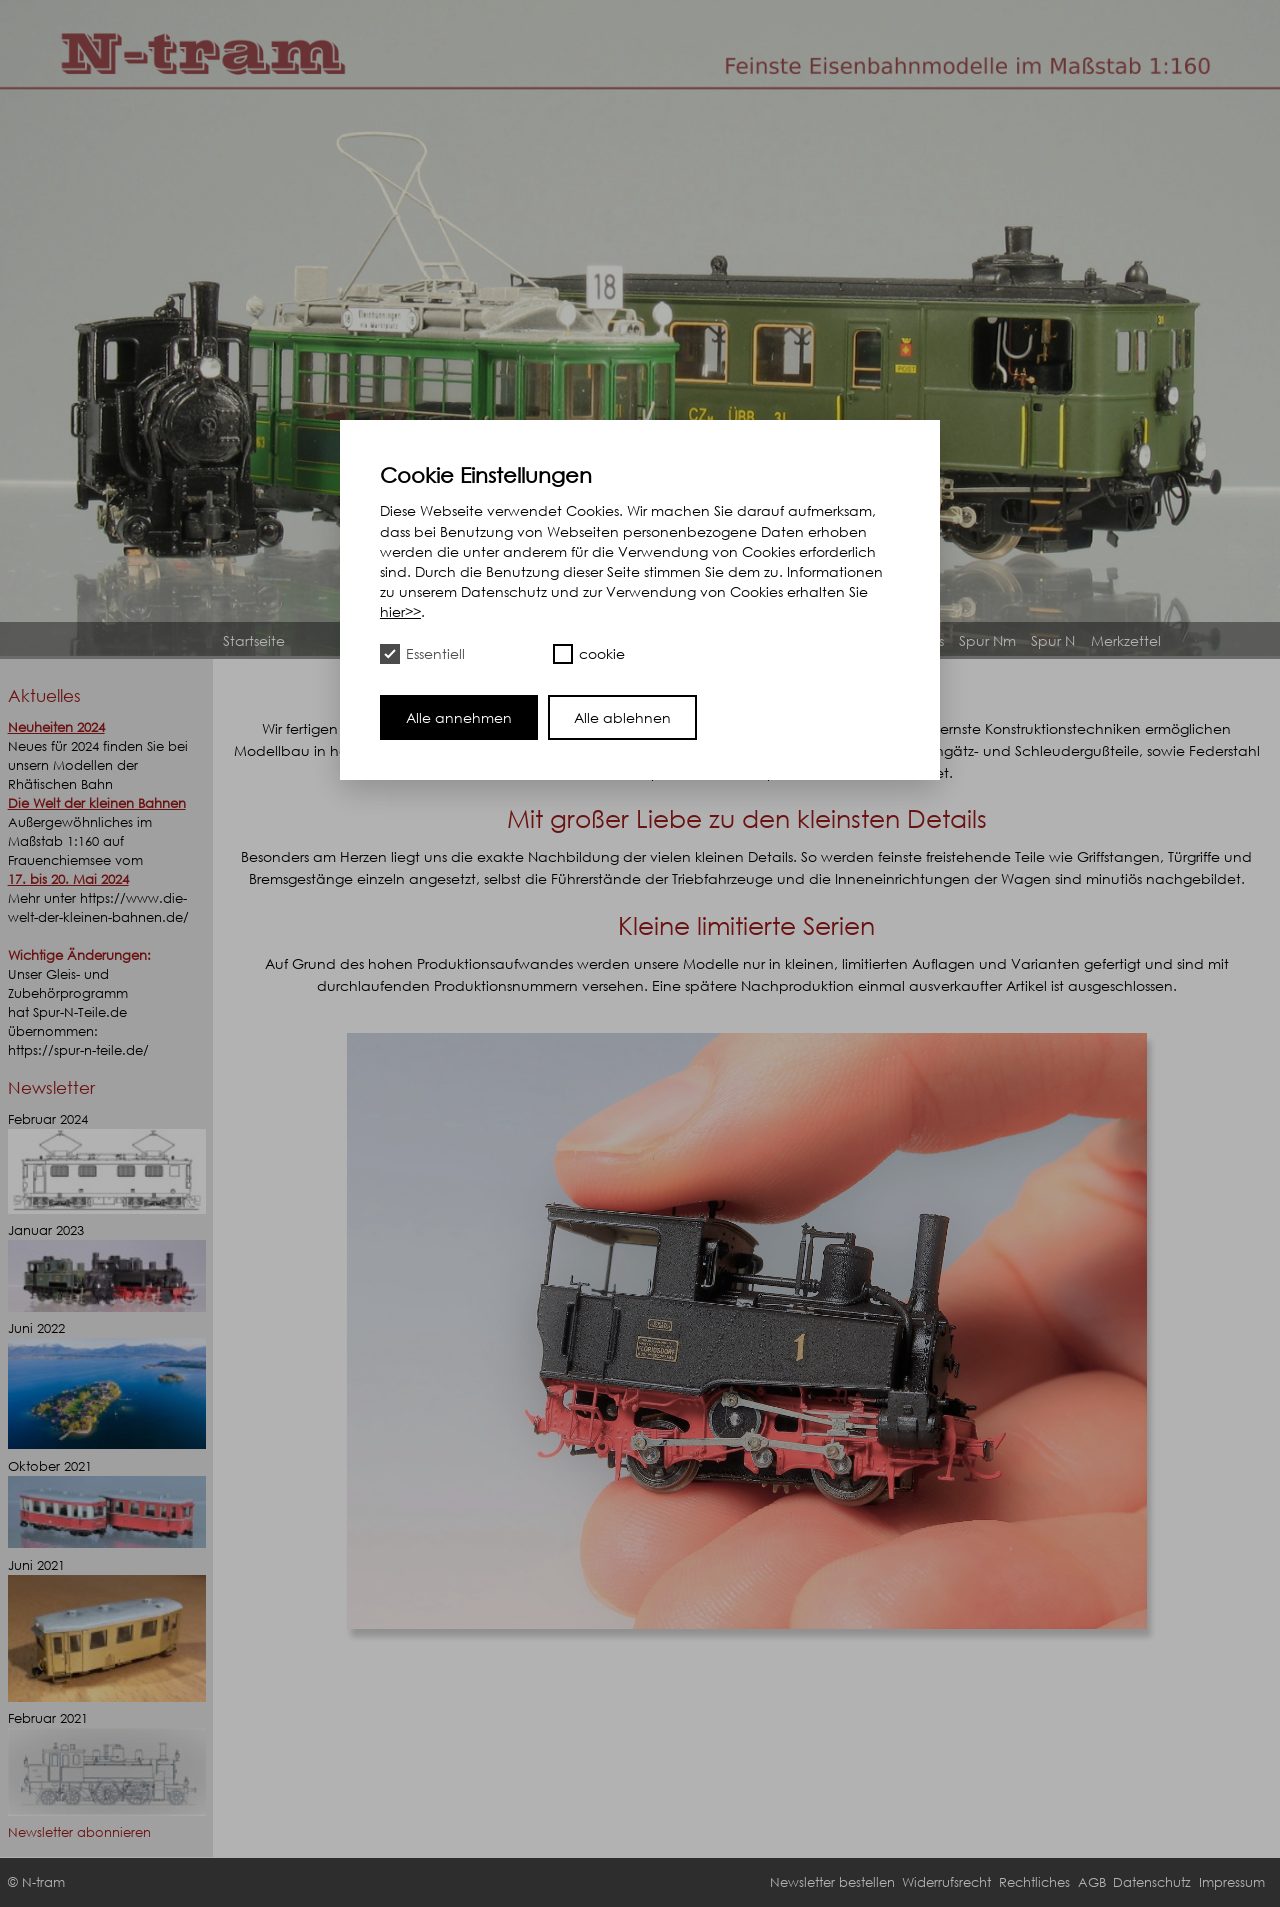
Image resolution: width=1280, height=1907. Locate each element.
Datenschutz (1152, 1882)
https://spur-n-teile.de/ (78, 1050)
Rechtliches (1034, 1882)
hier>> (400, 611)
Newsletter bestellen (832, 1882)
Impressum (1232, 1882)
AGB (1092, 1882)
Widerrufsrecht (946, 1882)
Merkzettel (1126, 640)
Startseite (254, 640)
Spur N (1053, 640)
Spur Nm (987, 640)
